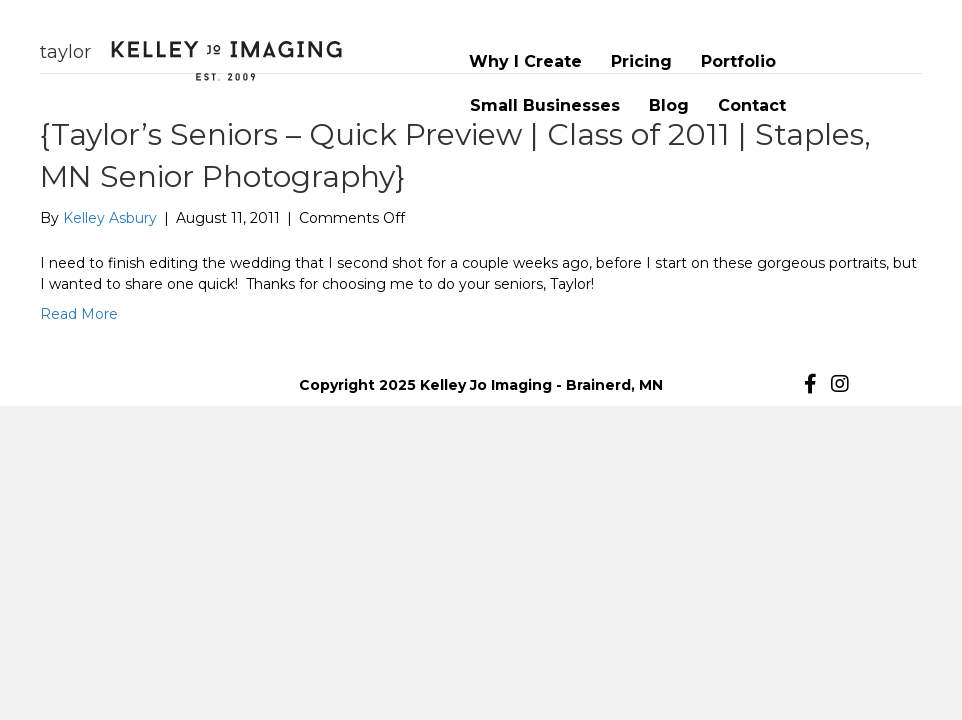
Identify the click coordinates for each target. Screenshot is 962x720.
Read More (79, 314)
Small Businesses (545, 105)
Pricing (641, 61)
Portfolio (738, 61)
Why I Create (525, 61)
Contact (752, 105)
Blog (669, 105)
